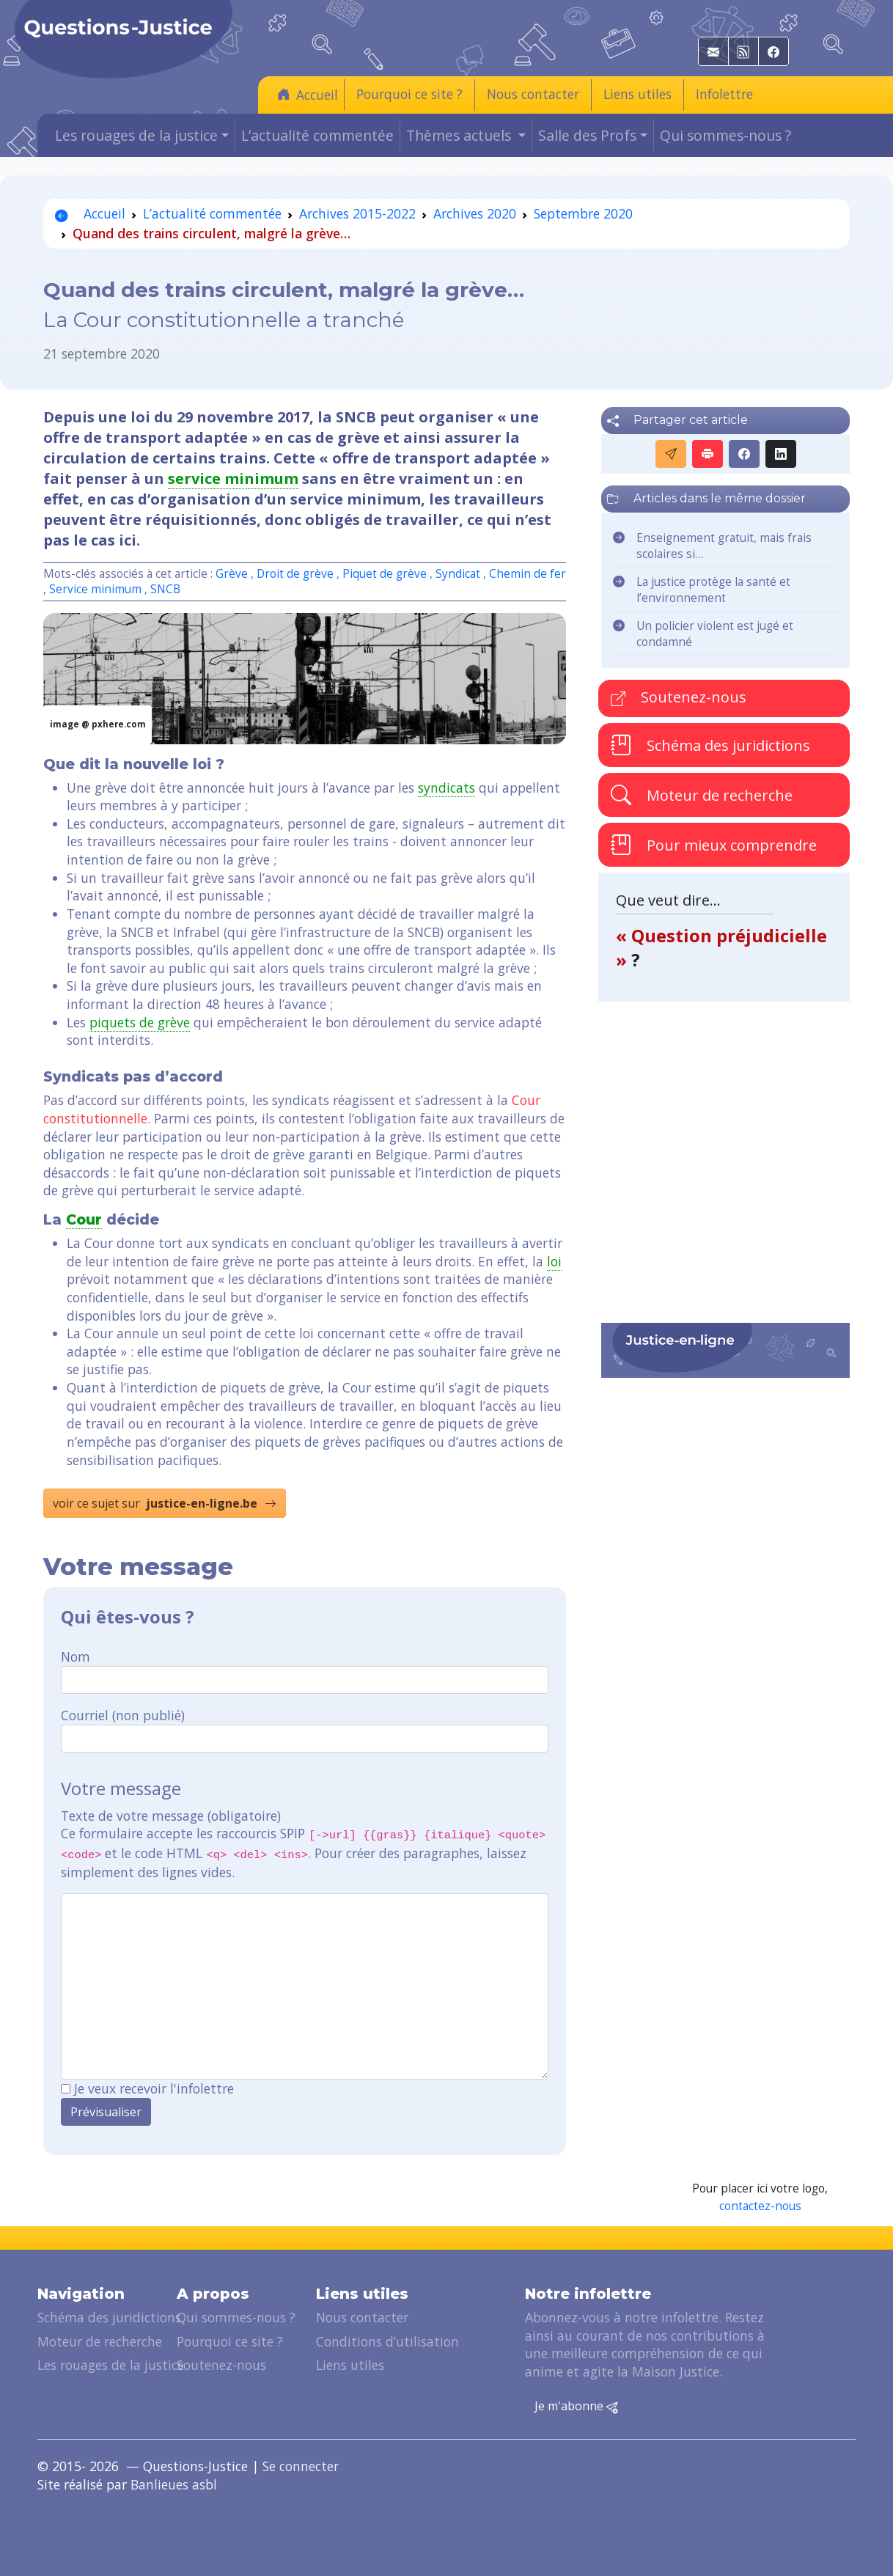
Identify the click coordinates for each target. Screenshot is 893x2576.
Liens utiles (637, 94)
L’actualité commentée (317, 135)
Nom (75, 1656)
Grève (232, 573)
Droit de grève (297, 573)
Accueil (307, 94)
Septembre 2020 (583, 213)
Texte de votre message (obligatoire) (171, 1815)
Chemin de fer (527, 573)
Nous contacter (533, 94)
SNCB (165, 589)
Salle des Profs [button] (587, 135)
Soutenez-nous (678, 697)
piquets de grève (139, 1022)
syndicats (446, 787)
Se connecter (300, 2466)
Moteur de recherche (702, 794)
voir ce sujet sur (164, 1503)
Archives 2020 (474, 213)
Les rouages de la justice (110, 2365)
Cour (84, 1219)
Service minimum (95, 589)
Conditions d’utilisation (387, 2341)
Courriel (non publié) (123, 1715)
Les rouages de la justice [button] (136, 135)
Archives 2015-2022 (357, 213)
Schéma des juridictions (710, 745)
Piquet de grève (386, 573)
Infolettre (724, 94)
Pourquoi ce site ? (409, 94)
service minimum (233, 478)
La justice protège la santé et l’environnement (713, 590)
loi (554, 1261)
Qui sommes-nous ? (725, 135)
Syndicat (458, 573)
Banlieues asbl (174, 2484)
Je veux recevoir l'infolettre (154, 2088)
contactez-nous (760, 2206)
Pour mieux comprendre (714, 845)
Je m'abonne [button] (576, 2406)
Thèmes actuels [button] (460, 135)
